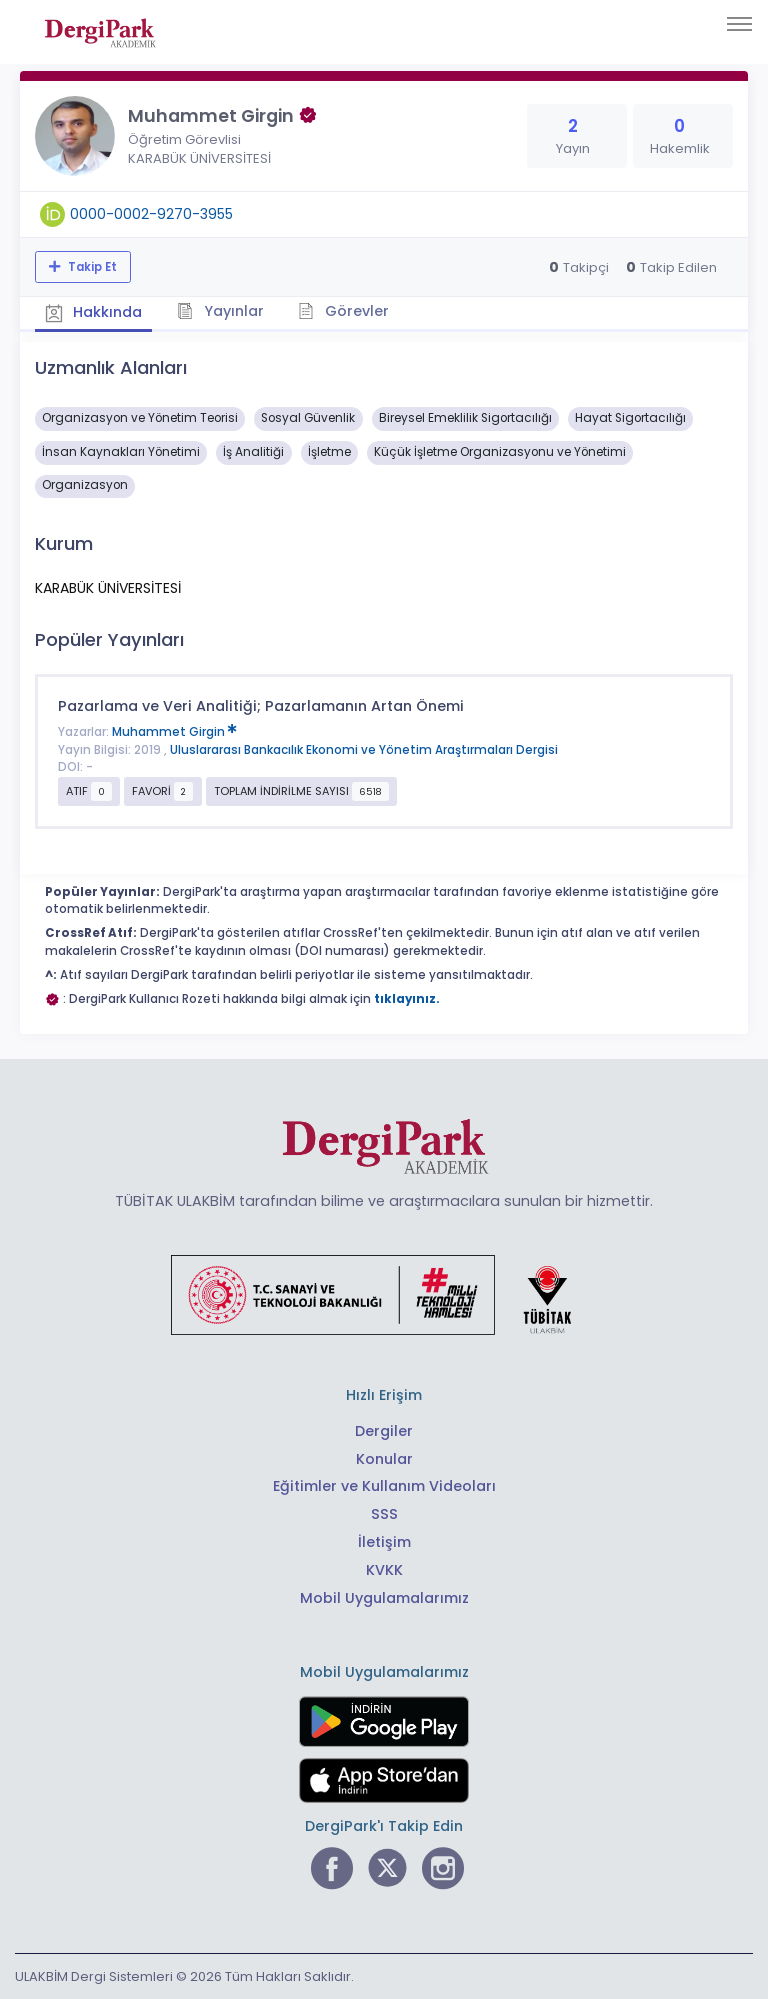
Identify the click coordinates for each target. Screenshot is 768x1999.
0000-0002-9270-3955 (151, 214)
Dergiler (384, 1430)
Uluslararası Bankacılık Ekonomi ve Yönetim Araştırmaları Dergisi (364, 749)
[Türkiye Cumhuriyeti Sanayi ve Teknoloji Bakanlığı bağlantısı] (384, 1294)
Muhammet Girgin (174, 732)
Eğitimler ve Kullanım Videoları (384, 1486)
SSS (384, 1514)
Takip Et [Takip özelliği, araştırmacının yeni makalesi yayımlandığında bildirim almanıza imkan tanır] (91, 267)
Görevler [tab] (344, 311)
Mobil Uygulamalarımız (384, 1598)
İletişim (384, 1542)
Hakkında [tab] (94, 312)
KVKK (384, 1570)
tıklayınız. (407, 999)
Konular (384, 1458)
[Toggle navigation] (739, 24)
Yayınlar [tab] (221, 311)
